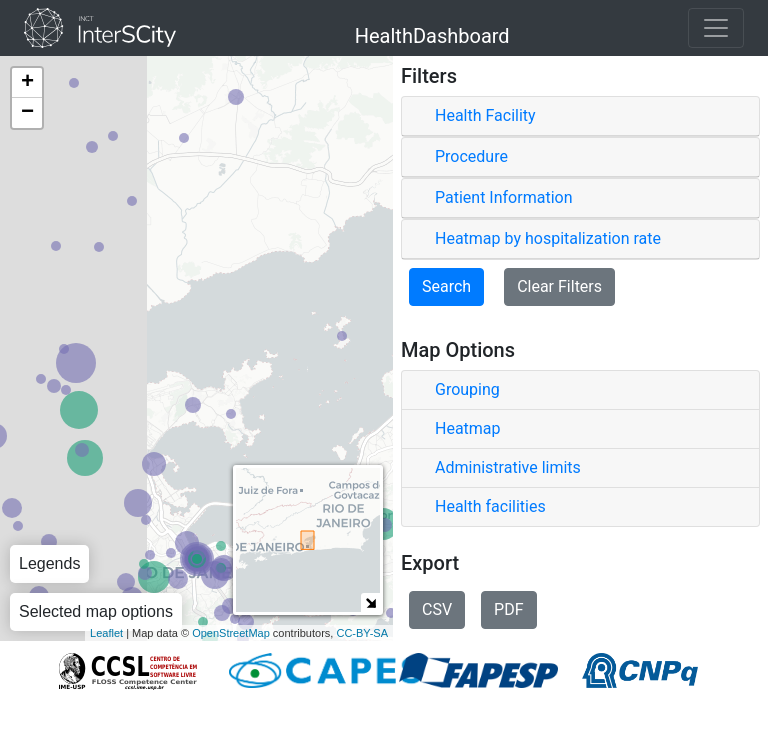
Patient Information (503, 197)
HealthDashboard (432, 32)
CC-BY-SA (362, 633)
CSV (437, 609)
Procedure (471, 156)
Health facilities (490, 506)
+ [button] (27, 83)
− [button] (27, 113)
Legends (49, 563)
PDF (508, 609)
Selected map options (96, 611)
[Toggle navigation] (716, 28)
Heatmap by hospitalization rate (548, 238)
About (56, 703)
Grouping (467, 389)
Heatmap (468, 428)
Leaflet (106, 633)
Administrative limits (508, 467)
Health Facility (485, 115)
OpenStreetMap (231, 633)
